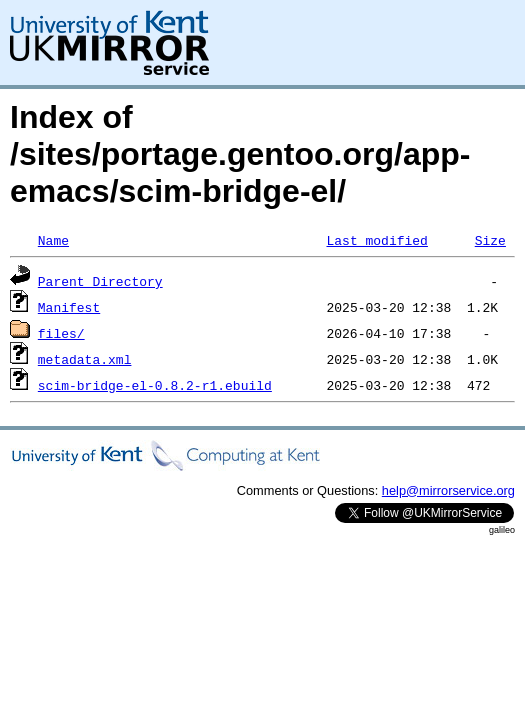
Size (490, 240)
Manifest (69, 307)
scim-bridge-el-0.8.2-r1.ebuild (155, 385)
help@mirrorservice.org (448, 490)
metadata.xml (85, 359)
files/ (61, 333)
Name (53, 240)
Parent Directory (100, 281)
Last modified (376, 240)
